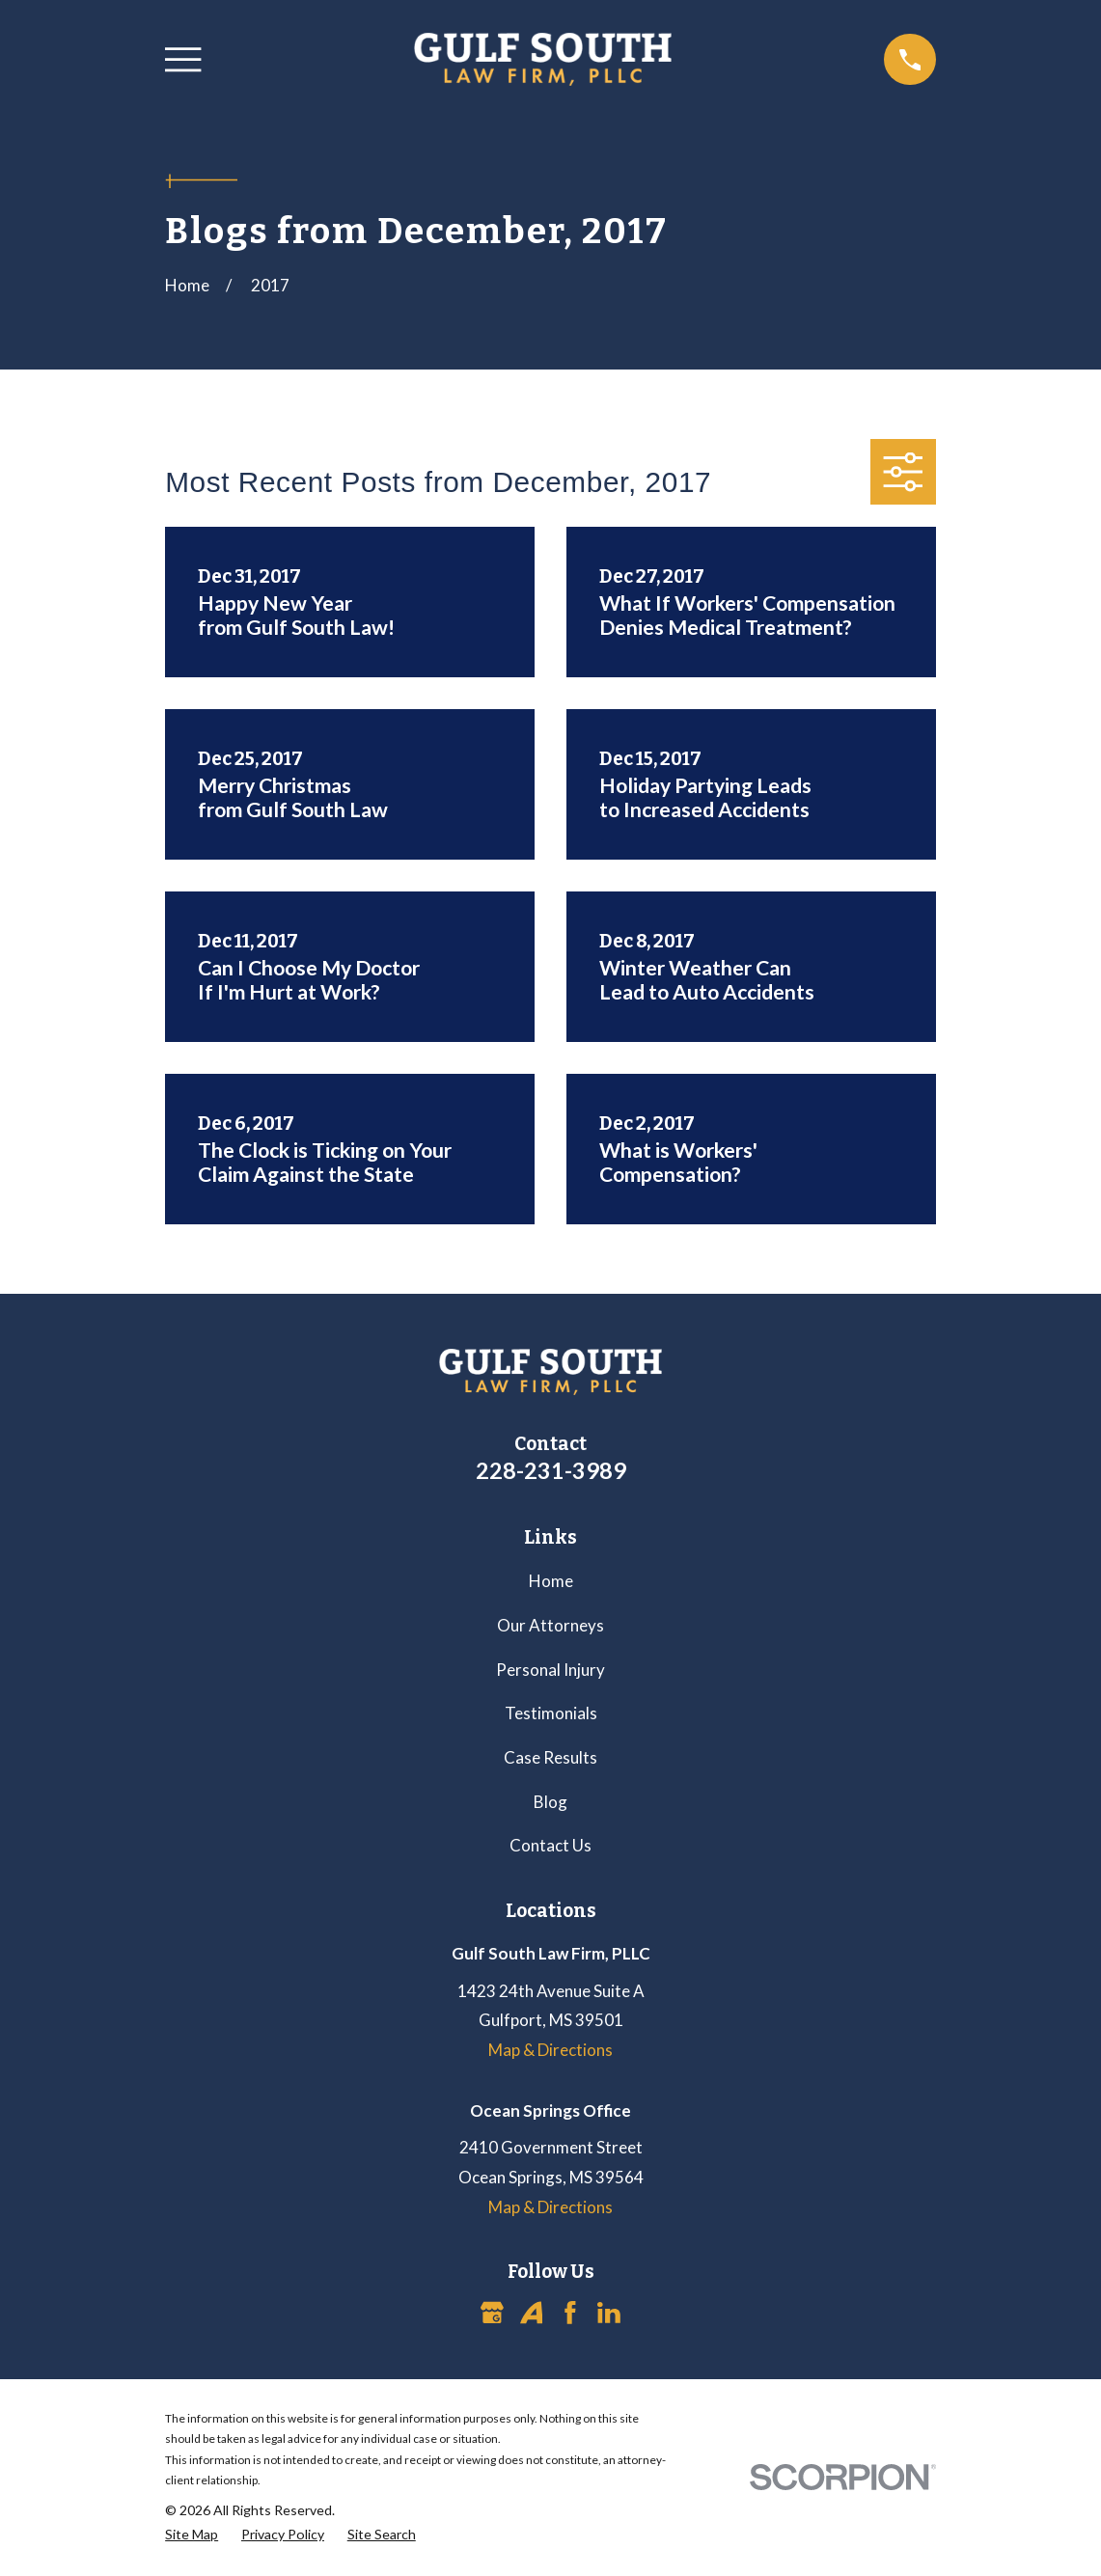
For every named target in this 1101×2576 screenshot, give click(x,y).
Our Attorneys (550, 1625)
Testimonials (551, 1713)
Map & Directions (550, 2050)
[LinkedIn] (608, 2312)
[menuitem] (191, 2534)
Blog (550, 1802)
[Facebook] (570, 2312)
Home (551, 1581)
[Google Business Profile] (492, 2312)
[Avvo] (531, 2312)
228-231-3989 (551, 1470)
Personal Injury (550, 1669)
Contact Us (550, 1845)
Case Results (550, 1757)
